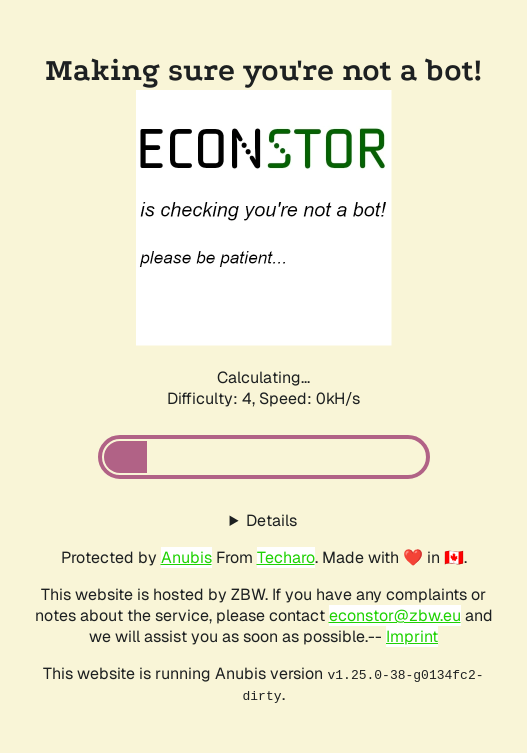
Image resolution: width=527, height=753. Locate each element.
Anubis (186, 557)
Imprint (412, 636)
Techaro (286, 557)
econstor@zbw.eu (395, 615)
